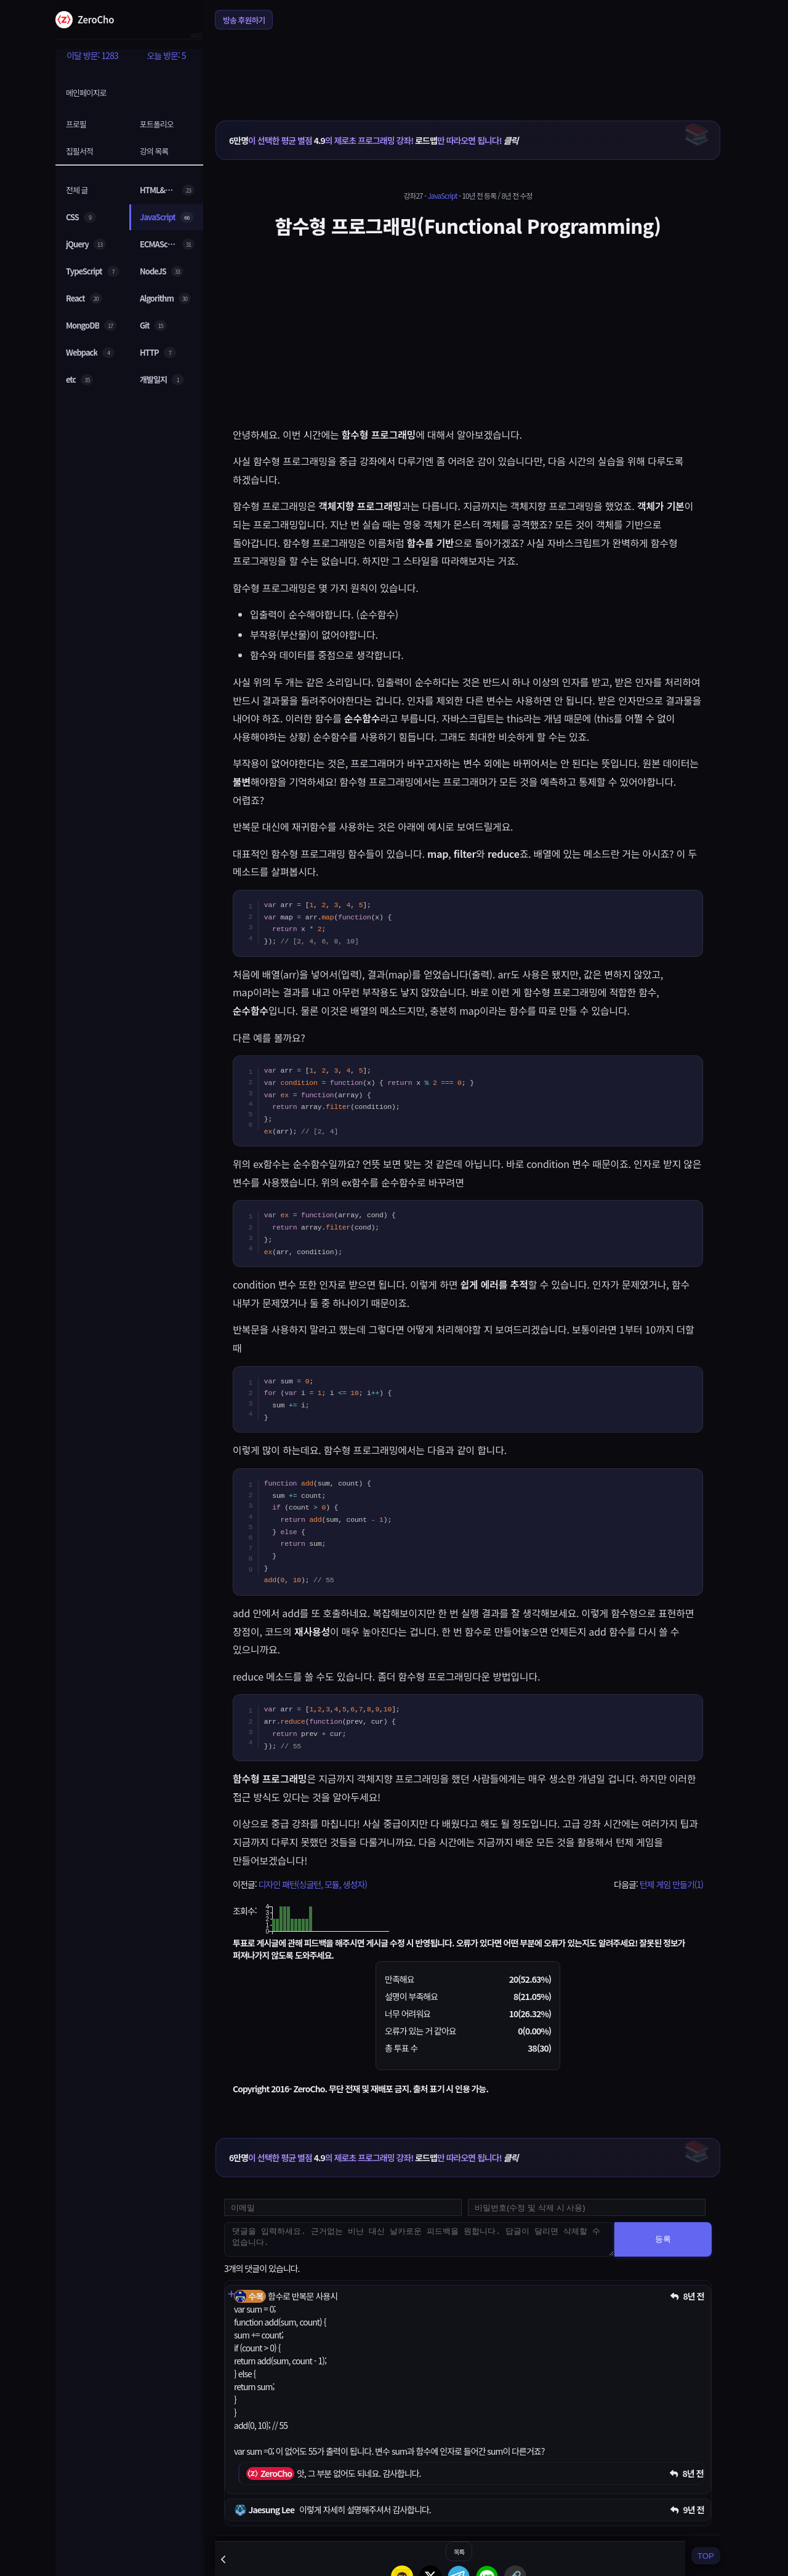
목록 (459, 2551)
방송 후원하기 (244, 20)
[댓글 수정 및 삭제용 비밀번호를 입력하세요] (587, 2207)
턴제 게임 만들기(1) (671, 1884)
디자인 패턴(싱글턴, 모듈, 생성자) (312, 1884)
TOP (706, 2556)
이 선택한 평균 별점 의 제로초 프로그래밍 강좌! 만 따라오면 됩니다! (373, 140)
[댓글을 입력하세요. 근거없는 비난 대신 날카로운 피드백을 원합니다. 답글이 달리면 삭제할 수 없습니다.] (419, 2239)
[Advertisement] (467, 67)
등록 (663, 2239)
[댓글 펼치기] (231, 2294)
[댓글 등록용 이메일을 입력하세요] (343, 2207)
